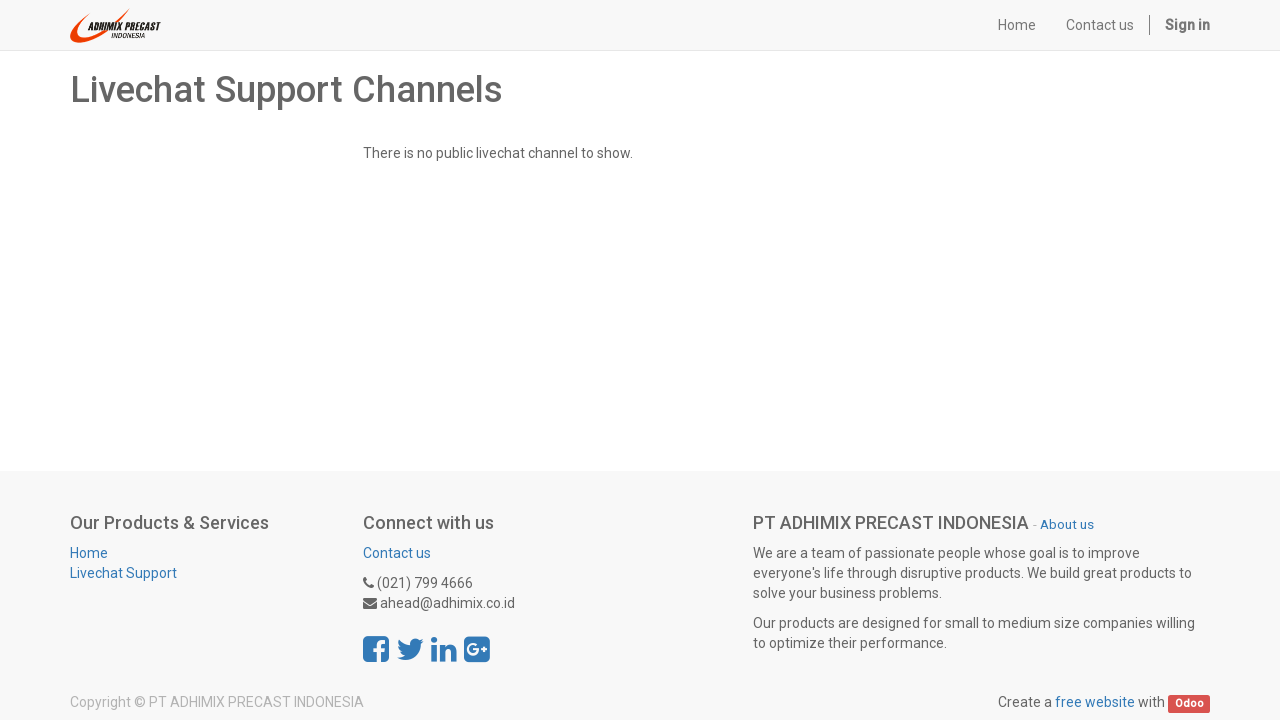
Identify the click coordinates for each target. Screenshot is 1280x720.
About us (1067, 524)
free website (1095, 702)
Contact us (397, 553)
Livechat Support (123, 573)
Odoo (1189, 703)
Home (89, 553)
